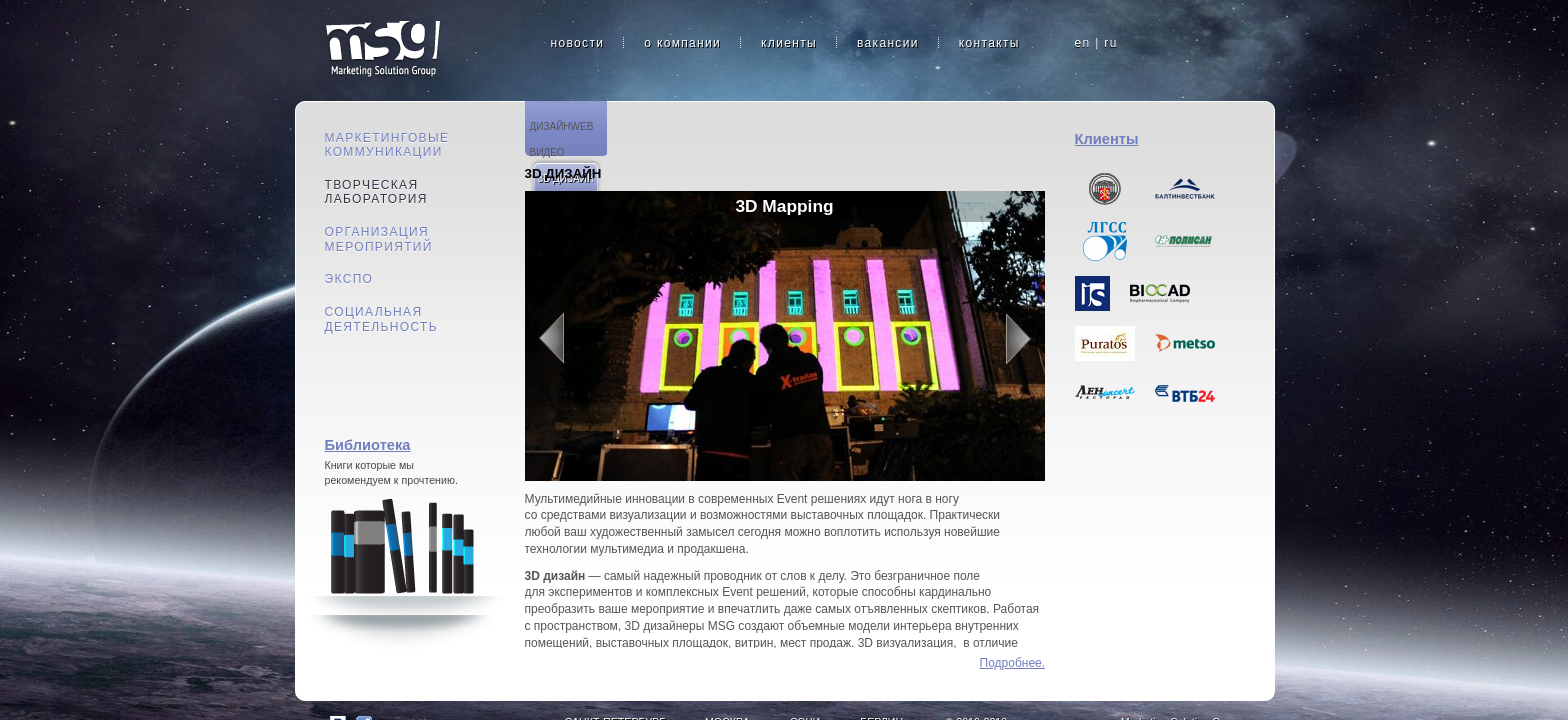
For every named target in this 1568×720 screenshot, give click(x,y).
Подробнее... (1012, 663)
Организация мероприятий (379, 239)
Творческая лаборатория (376, 192)
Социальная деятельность (381, 319)
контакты (989, 43)
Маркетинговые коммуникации (387, 145)
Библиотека (368, 445)
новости (578, 43)
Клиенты (1107, 139)
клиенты (789, 43)
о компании (682, 43)
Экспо (349, 279)
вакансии (888, 43)
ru (1110, 43)
